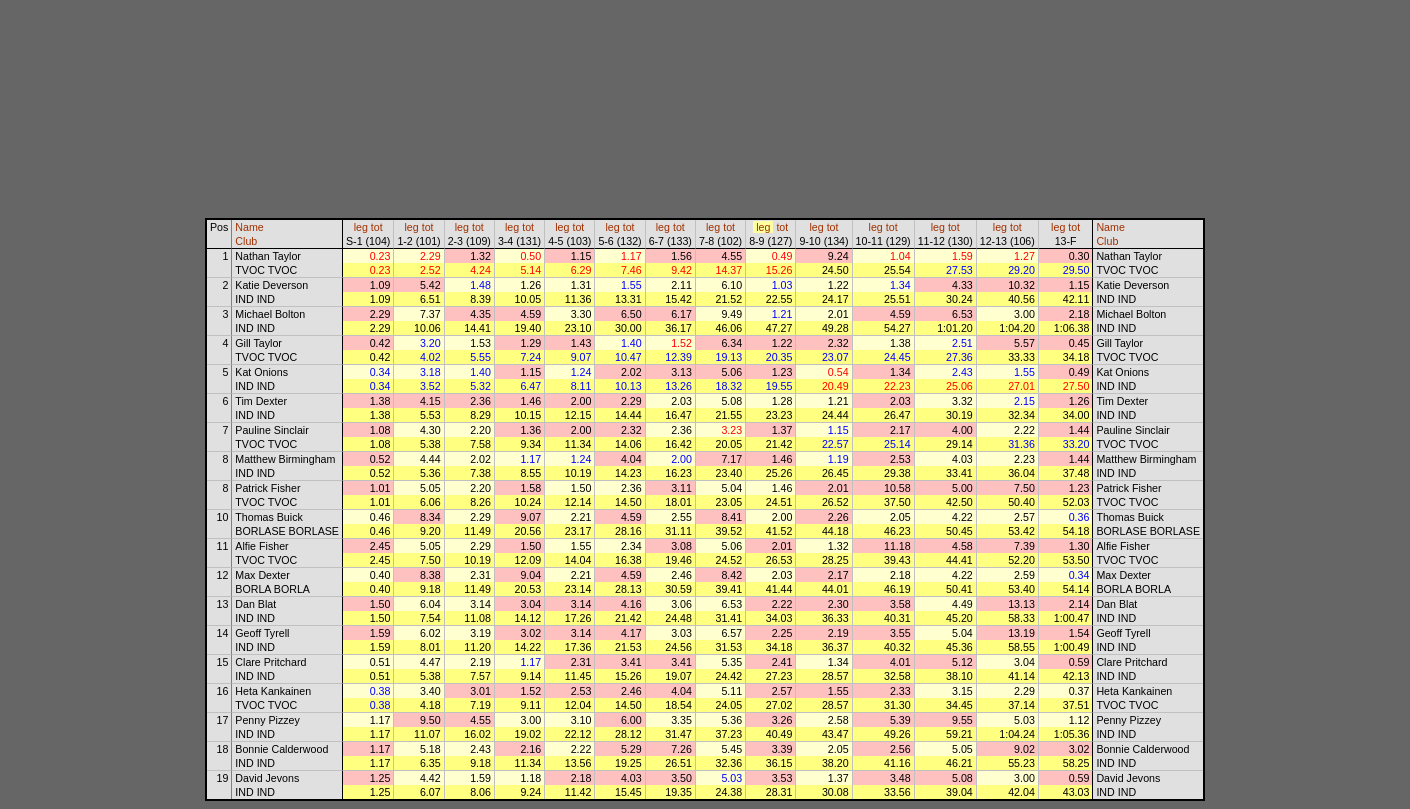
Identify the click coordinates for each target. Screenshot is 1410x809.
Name (249, 227)
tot (377, 227)
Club (246, 241)
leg (361, 227)
